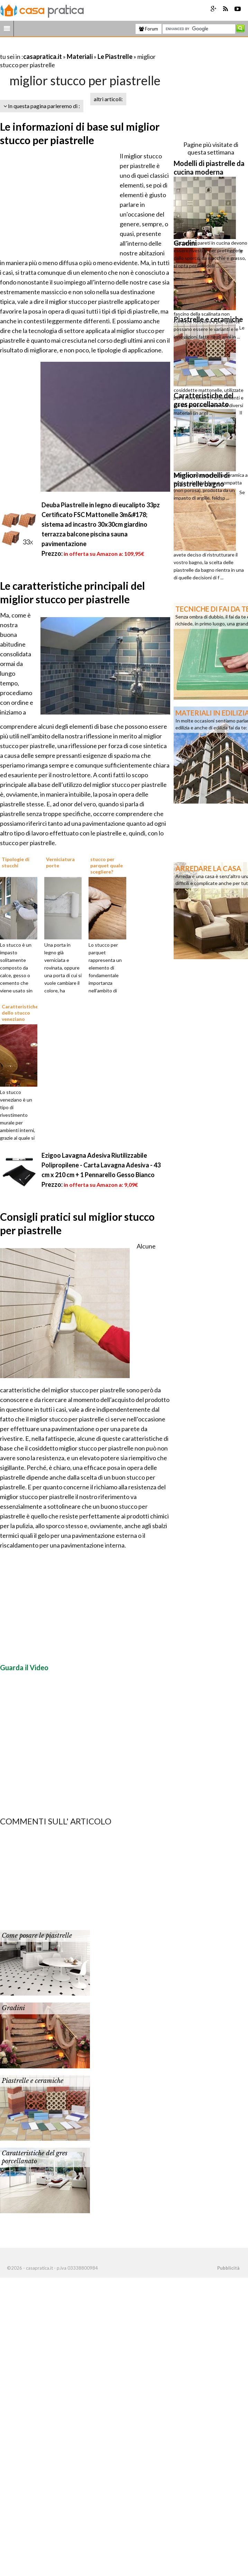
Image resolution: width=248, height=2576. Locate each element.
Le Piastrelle (115, 56)
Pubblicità (228, 2268)
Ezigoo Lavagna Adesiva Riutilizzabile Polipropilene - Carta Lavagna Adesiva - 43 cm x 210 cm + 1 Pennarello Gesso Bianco (101, 1165)
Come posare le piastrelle (37, 1935)
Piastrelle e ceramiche (32, 2081)
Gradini (13, 2008)
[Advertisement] (81, 48)
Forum (148, 29)
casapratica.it (42, 56)
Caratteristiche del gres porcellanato (34, 2157)
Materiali (80, 56)
